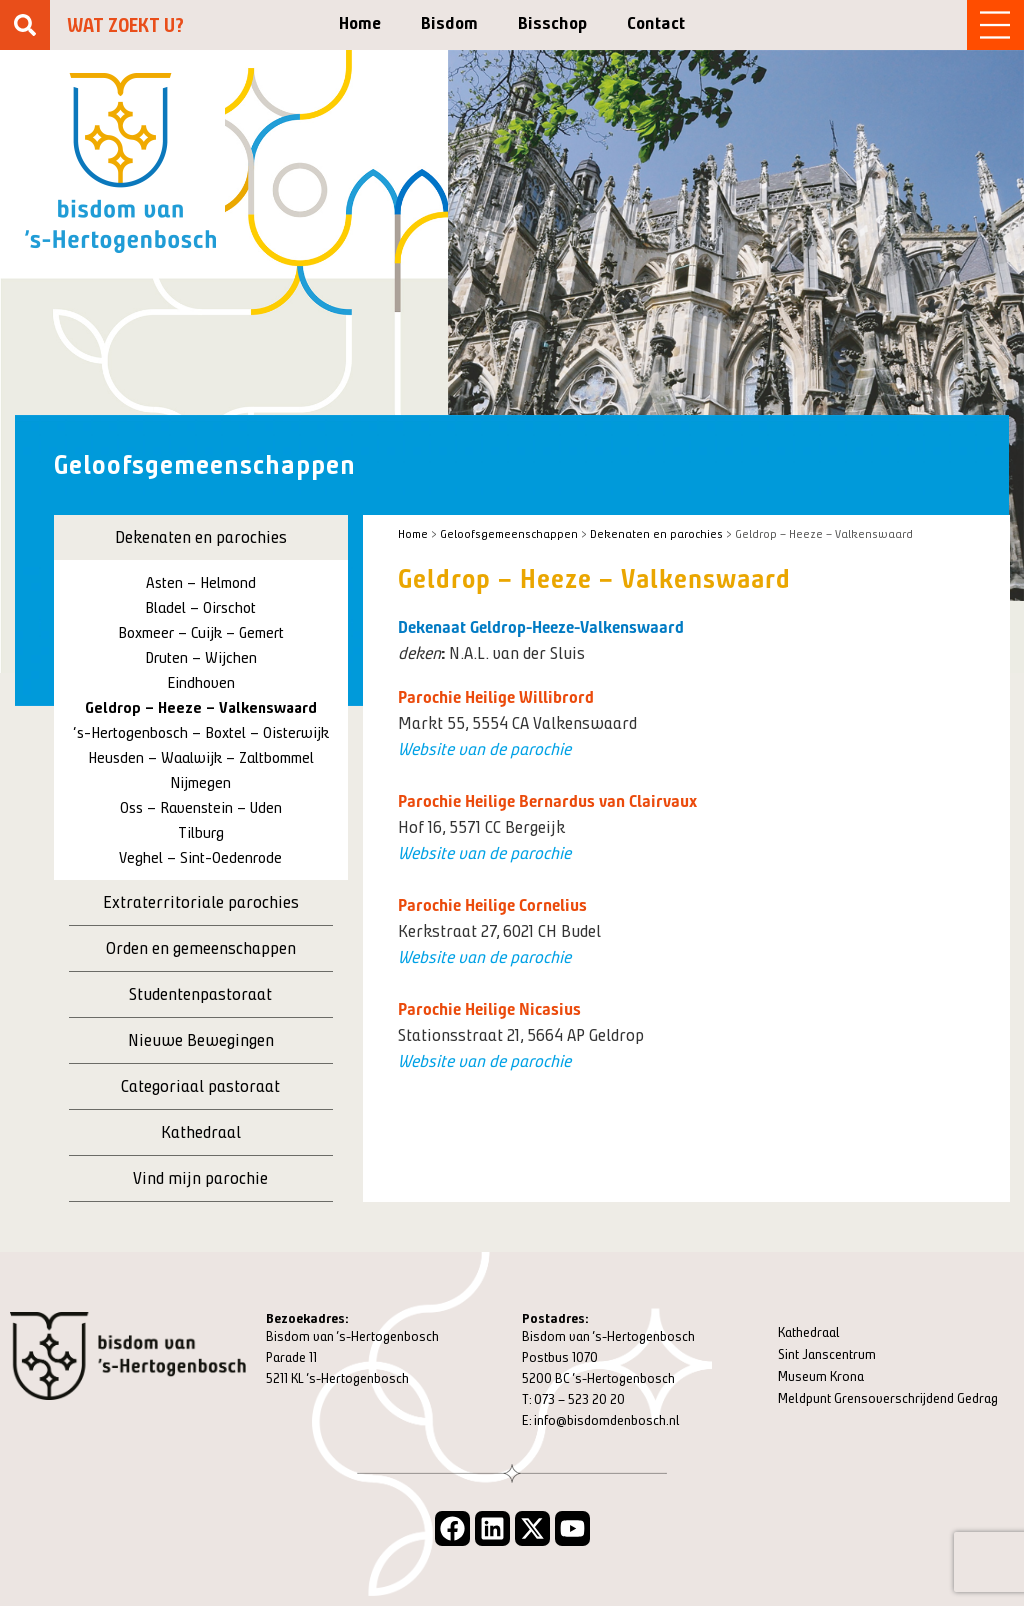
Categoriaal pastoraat (200, 1086)
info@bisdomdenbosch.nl (607, 1420)
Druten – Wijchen (201, 657)
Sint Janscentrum (827, 1354)
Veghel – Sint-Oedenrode (200, 857)
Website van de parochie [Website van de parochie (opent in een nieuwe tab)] (484, 749)
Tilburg (201, 832)
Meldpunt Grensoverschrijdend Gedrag (888, 1398)
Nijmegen (200, 782)
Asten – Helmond (201, 582)
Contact (656, 23)
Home (360, 23)
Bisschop (552, 23)
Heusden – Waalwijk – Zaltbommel (201, 757)
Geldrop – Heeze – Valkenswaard (201, 707)
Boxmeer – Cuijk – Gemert (201, 632)
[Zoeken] (25, 25)
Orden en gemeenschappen (201, 948)
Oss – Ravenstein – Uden (201, 807)
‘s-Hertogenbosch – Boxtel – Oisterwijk (201, 732)
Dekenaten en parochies (201, 537)
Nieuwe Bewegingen (201, 1040)
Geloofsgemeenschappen (509, 533)
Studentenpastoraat (200, 994)
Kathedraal (201, 1132)
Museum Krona (821, 1376)
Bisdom (449, 23)
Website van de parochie (484, 853)
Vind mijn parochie (200, 1178)
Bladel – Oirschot (200, 607)
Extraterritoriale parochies (201, 902)
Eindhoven (201, 682)
